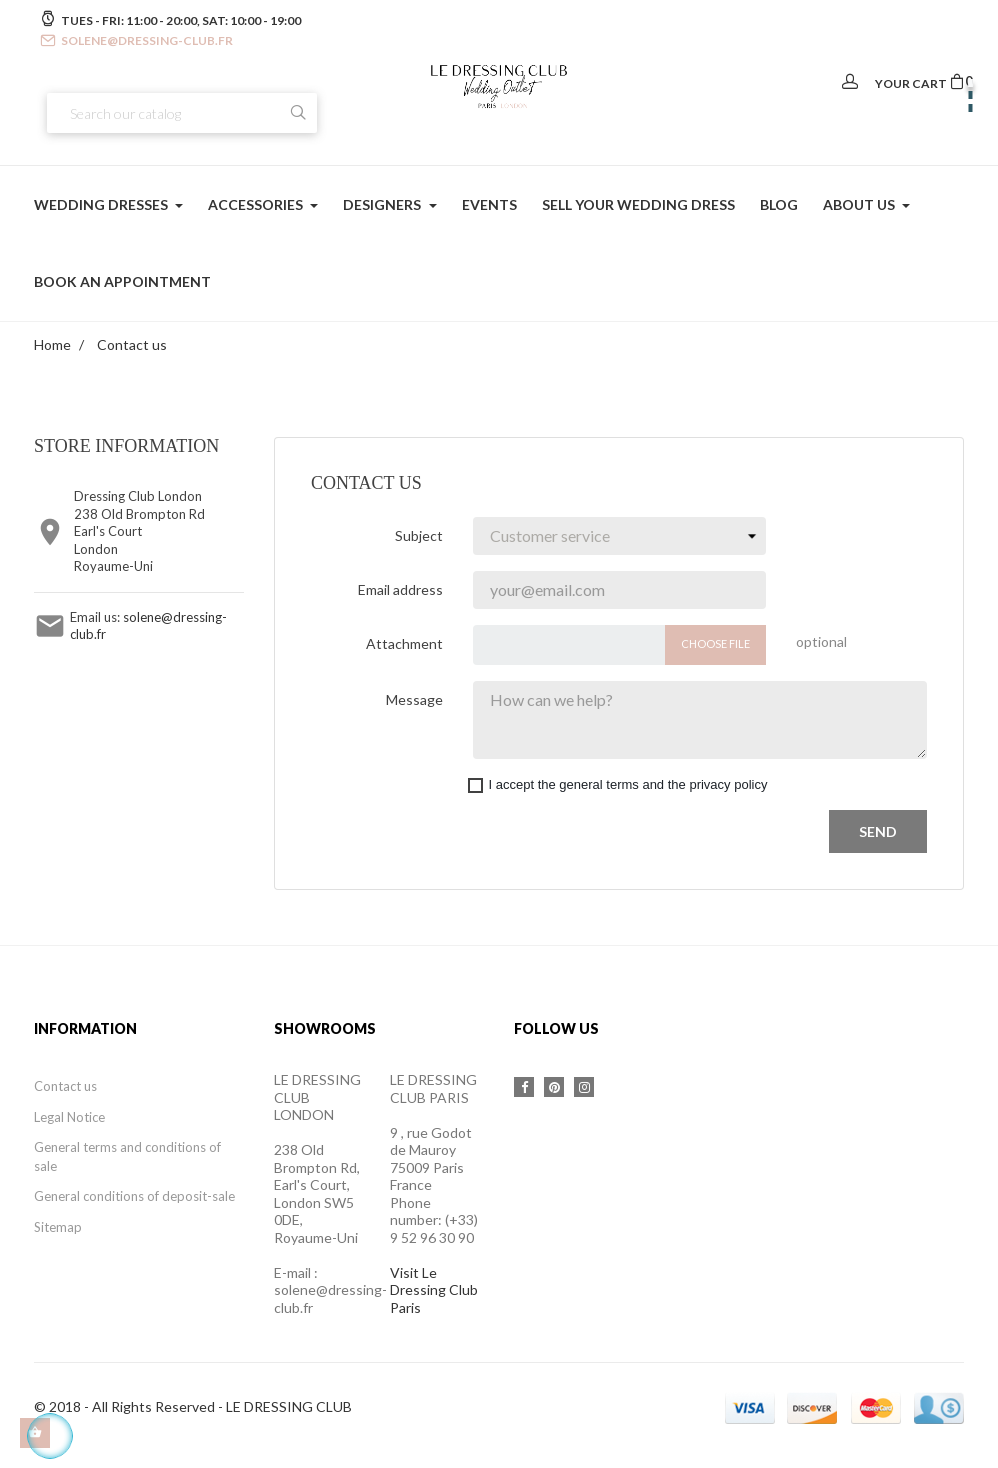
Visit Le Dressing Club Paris (434, 1290)
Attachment (404, 643)
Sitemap (58, 1227)
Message (414, 699)
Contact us (65, 1086)
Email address (400, 589)
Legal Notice (69, 1117)
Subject (419, 535)
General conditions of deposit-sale (134, 1196)
